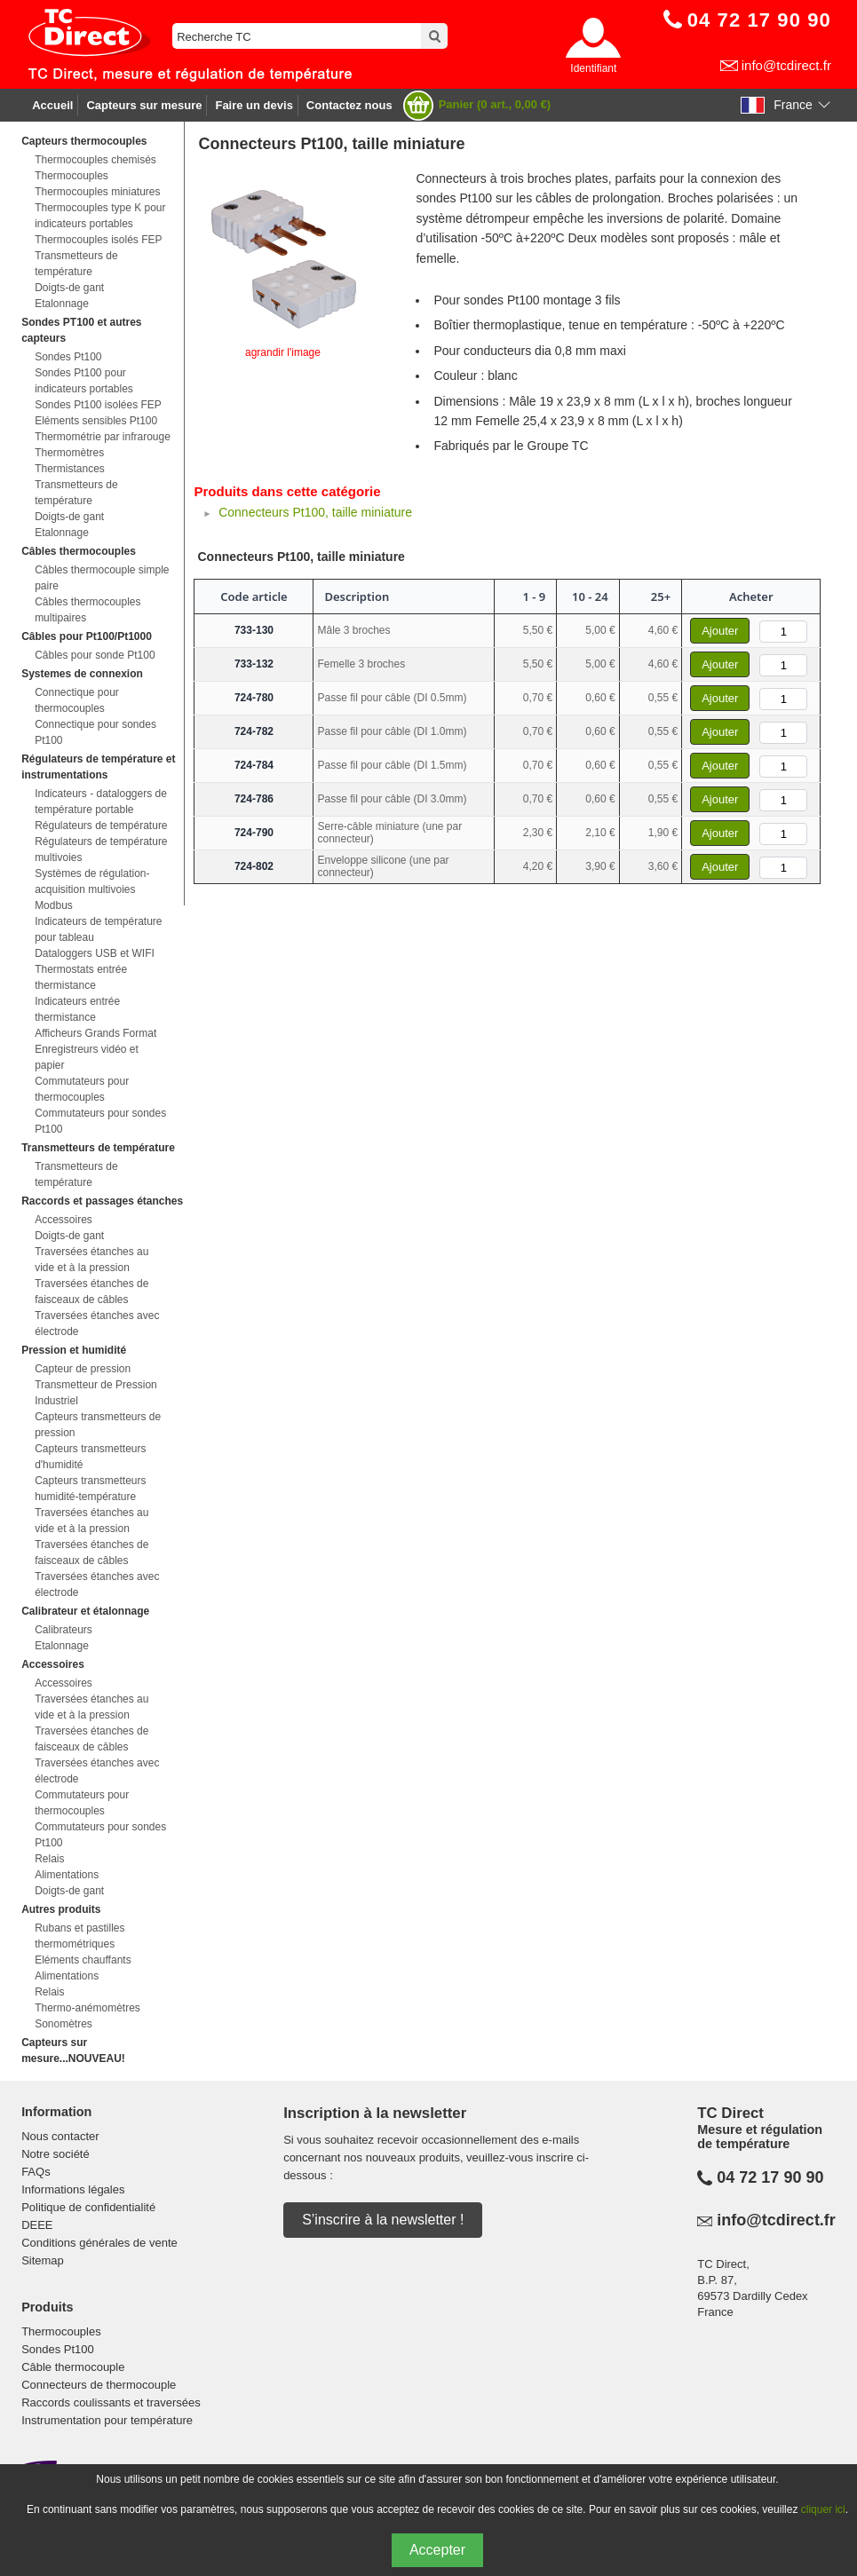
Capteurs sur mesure (144, 105)
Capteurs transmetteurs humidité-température (90, 1488)
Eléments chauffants (83, 1960)
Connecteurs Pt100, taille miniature (315, 512)
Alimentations (67, 1875)
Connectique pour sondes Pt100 (95, 732)
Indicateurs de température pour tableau (98, 929)
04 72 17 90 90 (770, 2177)
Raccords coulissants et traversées (111, 2402)
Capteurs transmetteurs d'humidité (90, 1456)
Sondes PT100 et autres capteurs (81, 330)
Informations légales (72, 2189)
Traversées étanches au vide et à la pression (91, 1259)
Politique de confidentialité (88, 2207)
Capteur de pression (83, 1369)
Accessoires (63, 1219)
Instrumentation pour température (107, 2420)
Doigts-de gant (69, 287)
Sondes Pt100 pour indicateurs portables (84, 381)
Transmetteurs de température (76, 263)
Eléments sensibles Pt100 (96, 421)
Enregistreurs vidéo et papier (87, 1057)
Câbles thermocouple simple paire (102, 578)
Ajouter (720, 630)
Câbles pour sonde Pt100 (95, 655)
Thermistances (70, 468)
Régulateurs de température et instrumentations (98, 767)
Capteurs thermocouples (84, 141)
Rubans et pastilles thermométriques (79, 1936)
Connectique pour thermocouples (77, 700)
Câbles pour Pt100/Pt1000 (86, 636)
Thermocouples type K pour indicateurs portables (100, 215)
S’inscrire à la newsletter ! (383, 2219)
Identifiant (593, 68)
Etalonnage (62, 303)
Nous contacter (60, 2136)
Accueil (52, 105)
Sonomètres (63, 2024)
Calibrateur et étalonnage (85, 1611)
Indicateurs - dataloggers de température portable (101, 801)
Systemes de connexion (82, 674)
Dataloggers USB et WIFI (95, 953)
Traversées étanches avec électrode (97, 1323)
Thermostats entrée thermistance (81, 977)
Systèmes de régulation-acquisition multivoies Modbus (92, 889)
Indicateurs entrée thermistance (77, 1009)
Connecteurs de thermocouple (98, 2384)
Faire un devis (253, 105)
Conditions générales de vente (99, 2242)
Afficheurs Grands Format (95, 1033)
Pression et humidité (73, 1350)
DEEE (36, 2225)
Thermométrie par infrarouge (103, 437)
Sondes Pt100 (68, 357)
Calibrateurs (63, 1630)
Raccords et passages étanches (102, 1201)
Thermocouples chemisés (95, 160)
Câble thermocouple (72, 2367)
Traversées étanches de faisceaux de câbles (91, 1291)
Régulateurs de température (101, 825)
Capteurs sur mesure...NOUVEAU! (73, 2050)
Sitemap (42, 2260)
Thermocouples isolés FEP (98, 239)
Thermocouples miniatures (97, 192)
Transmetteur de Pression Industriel (96, 1393)
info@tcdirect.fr (786, 65)
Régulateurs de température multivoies (101, 849)
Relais (49, 1859)
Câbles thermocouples (78, 551)
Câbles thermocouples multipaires (87, 610)
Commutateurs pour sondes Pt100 (100, 1121)
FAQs (36, 2171)
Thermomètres (69, 452)
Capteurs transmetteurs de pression (98, 1424)
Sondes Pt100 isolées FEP (98, 405)
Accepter (437, 2549)
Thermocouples (71, 176)
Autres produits (60, 1909)
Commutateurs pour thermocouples (82, 1089)
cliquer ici (823, 2509)
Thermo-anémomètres (87, 2008)
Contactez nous (349, 105)
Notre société (55, 2154)
